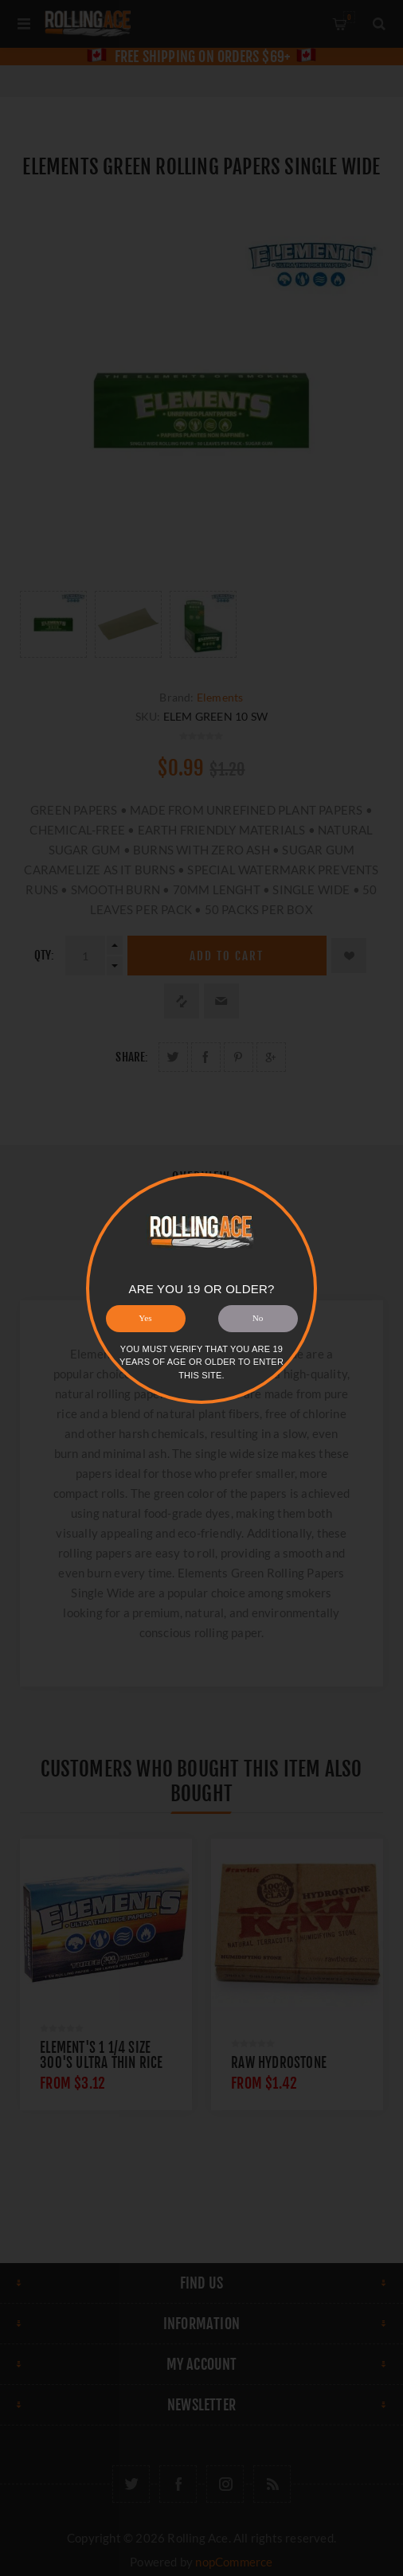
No (258, 1318)
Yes (145, 1318)
